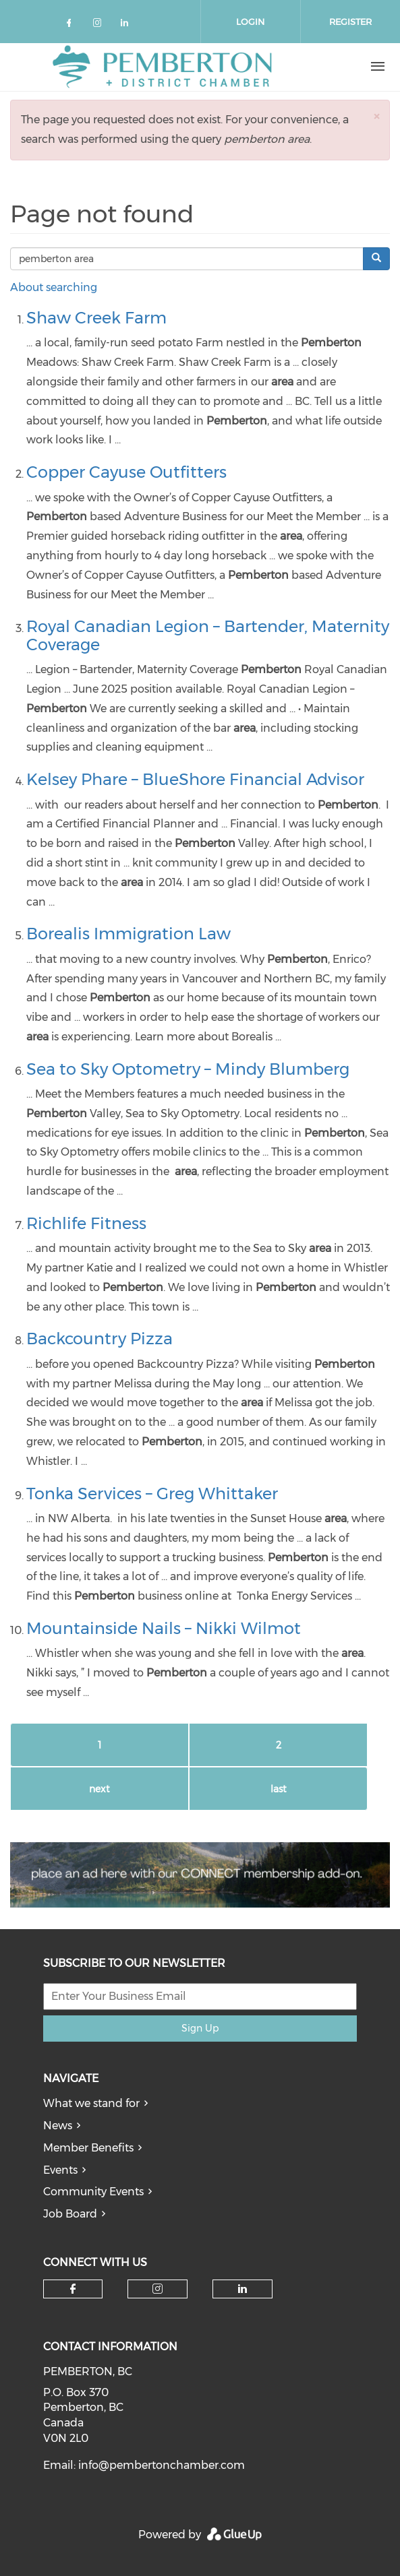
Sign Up (200, 2028)
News (57, 2125)
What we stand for (91, 2103)
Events (60, 2170)
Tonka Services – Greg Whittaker (152, 1493)
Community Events (93, 2191)
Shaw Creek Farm (96, 317)
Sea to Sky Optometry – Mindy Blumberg (187, 1069)
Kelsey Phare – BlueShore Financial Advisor (195, 779)
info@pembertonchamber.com (161, 2465)
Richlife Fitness (86, 1223)
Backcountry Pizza (99, 1338)
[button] (376, 116)
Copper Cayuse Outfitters (126, 472)
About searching (53, 287)
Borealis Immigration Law (128, 933)
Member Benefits (88, 2147)
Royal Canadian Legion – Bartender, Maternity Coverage (207, 635)
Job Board (70, 2213)
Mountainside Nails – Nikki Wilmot (163, 1628)
